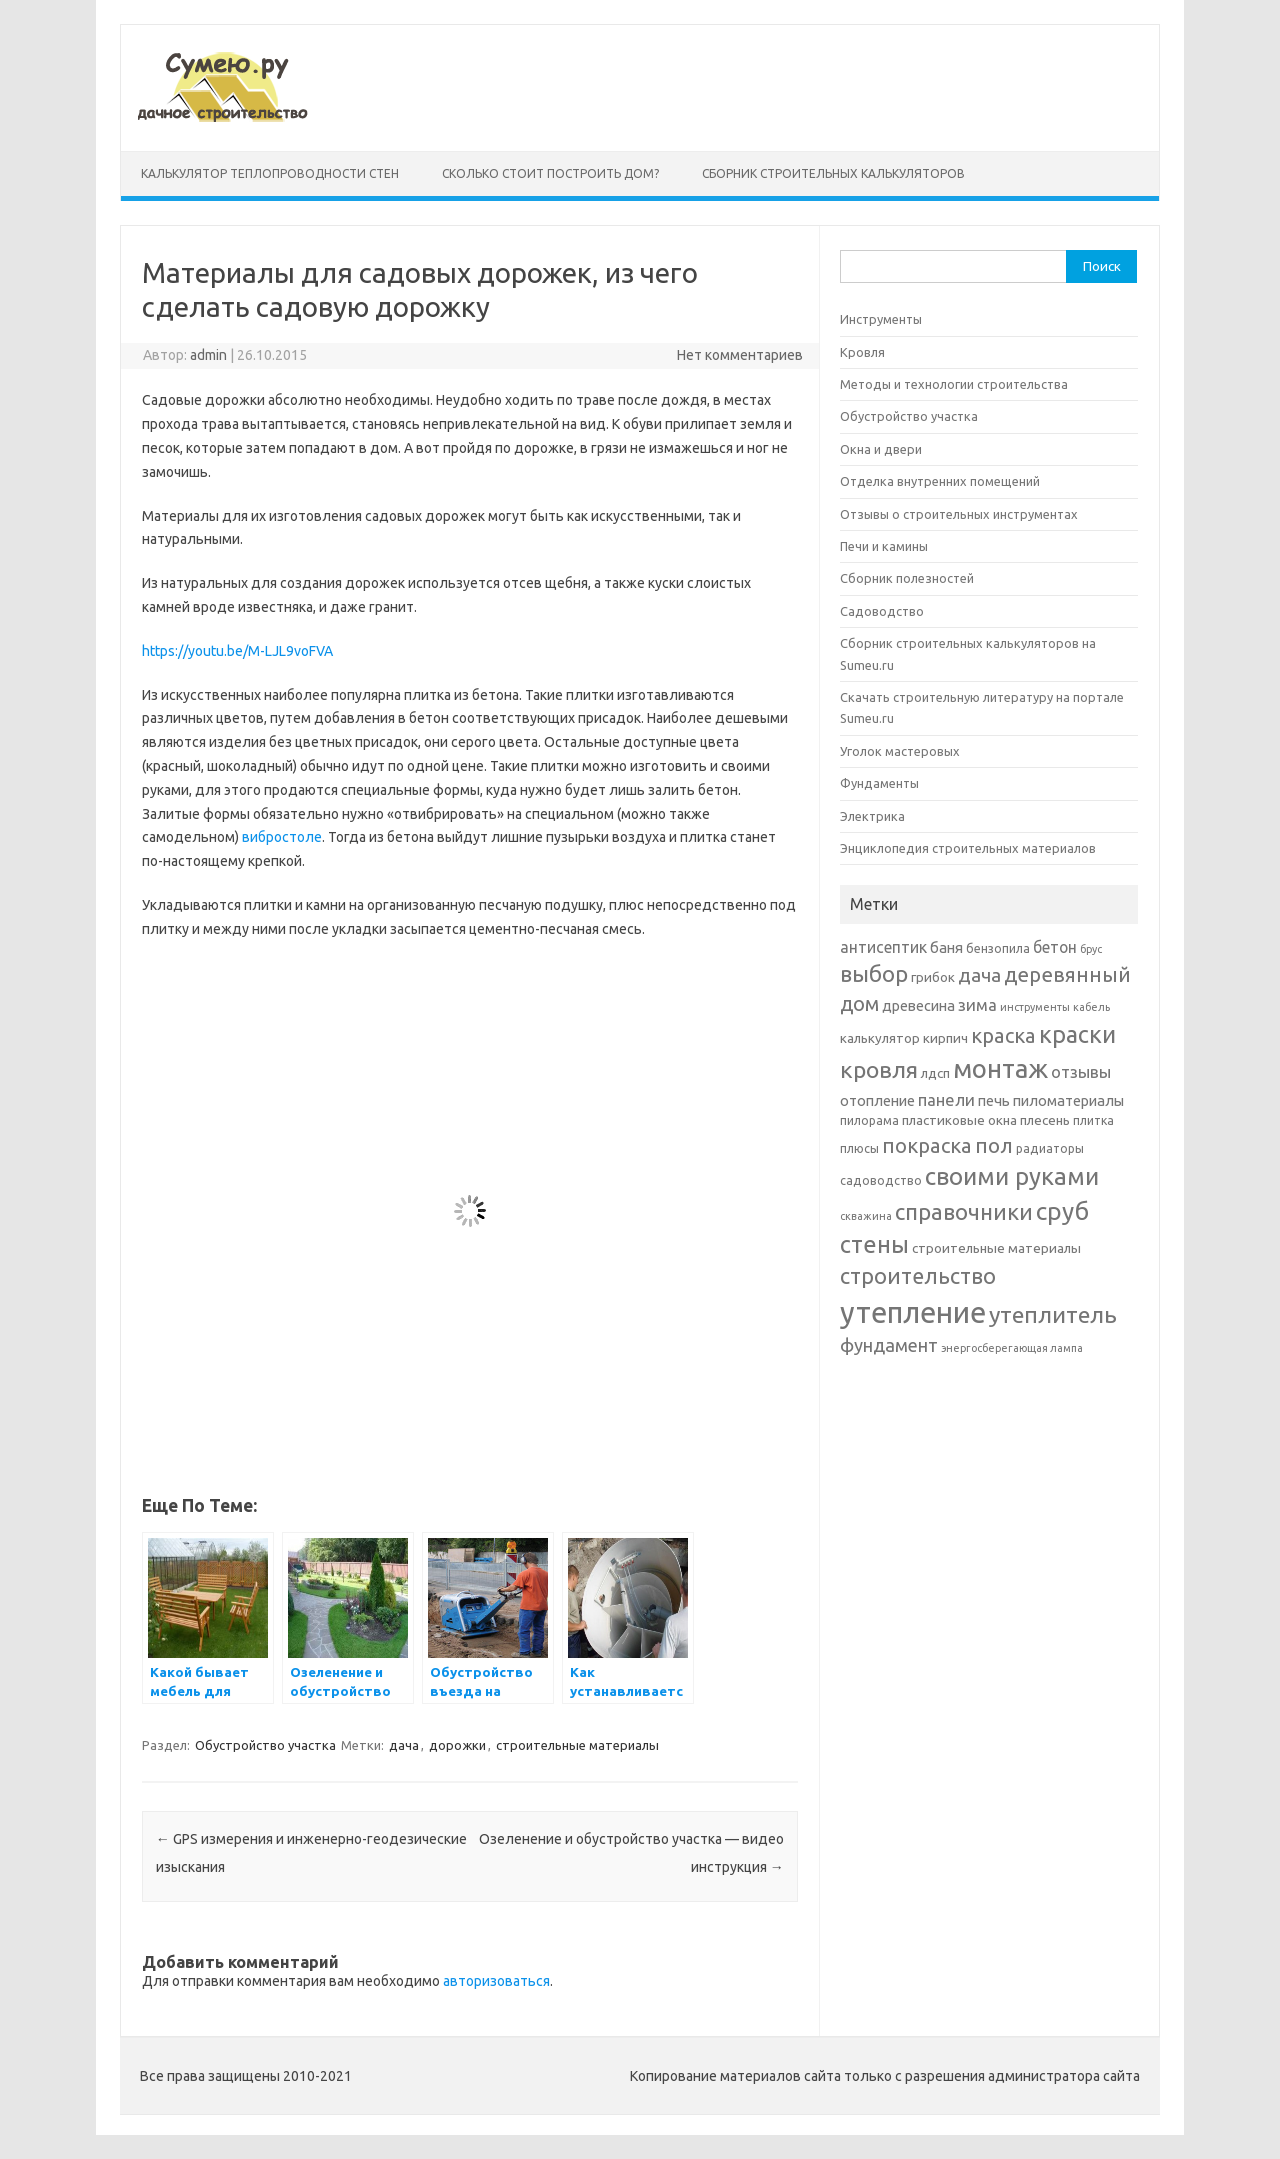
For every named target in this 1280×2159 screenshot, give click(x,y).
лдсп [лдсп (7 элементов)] (935, 1073)
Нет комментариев (740, 355)
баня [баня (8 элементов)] (946, 947)
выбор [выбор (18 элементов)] (874, 973)
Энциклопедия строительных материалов (968, 848)
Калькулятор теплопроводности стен (270, 173)
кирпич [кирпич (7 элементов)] (945, 1038)
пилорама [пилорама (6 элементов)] (869, 1120)
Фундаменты (879, 783)
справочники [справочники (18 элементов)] (964, 1211)
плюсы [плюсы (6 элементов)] (859, 1148)
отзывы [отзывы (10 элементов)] (1081, 1071)
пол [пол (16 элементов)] (994, 1145)
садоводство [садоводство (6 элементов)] (881, 1180)
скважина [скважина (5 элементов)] (866, 1216)
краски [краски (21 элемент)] (1077, 1034)
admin (208, 355)
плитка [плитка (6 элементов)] (1093, 1120)
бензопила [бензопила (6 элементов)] (998, 948)
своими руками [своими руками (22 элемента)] (1012, 1176)
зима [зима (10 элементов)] (977, 1004)
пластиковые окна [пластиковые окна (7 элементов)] (959, 1120)
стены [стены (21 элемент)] (874, 1244)
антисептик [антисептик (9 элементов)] (883, 947)
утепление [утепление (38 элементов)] (913, 1312)
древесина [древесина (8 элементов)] (918, 1005)
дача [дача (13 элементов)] (979, 975)
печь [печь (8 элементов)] (994, 1100)
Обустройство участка (265, 1745)
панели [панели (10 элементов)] (946, 1099)
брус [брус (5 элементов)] (1091, 949)
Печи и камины (884, 546)
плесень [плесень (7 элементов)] (1045, 1120)
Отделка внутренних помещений (940, 481)
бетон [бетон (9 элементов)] (1055, 947)
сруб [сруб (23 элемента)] (1062, 1211)
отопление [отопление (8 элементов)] (877, 1100)
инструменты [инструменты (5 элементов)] (1035, 1007)
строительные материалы (577, 1745)
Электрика (872, 816)
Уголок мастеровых (900, 751)
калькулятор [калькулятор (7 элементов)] (880, 1038)
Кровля (862, 352)
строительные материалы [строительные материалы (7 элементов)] (996, 1248)
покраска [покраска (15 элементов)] (927, 1145)
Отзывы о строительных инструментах (959, 514)
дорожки (457, 1745)
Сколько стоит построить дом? (550, 173)
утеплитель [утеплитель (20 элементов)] (1053, 1314)
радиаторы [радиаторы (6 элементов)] (1050, 1148)
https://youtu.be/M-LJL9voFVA (237, 651)
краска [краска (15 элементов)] (1003, 1035)
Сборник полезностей (907, 578)
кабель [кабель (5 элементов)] (1091, 1007)
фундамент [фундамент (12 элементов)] (889, 1345)
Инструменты (881, 319)
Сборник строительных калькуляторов (833, 173)
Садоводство (882, 611)
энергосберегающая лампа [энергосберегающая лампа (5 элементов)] (1012, 1348)
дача (404, 1745)
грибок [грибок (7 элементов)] (933, 977)
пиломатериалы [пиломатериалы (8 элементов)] (1068, 1100)
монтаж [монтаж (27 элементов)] (1000, 1068)
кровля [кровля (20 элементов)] (879, 1069)
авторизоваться (496, 1981)
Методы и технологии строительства (954, 384)
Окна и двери (881, 449)
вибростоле (282, 837)
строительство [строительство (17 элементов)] (918, 1276)
